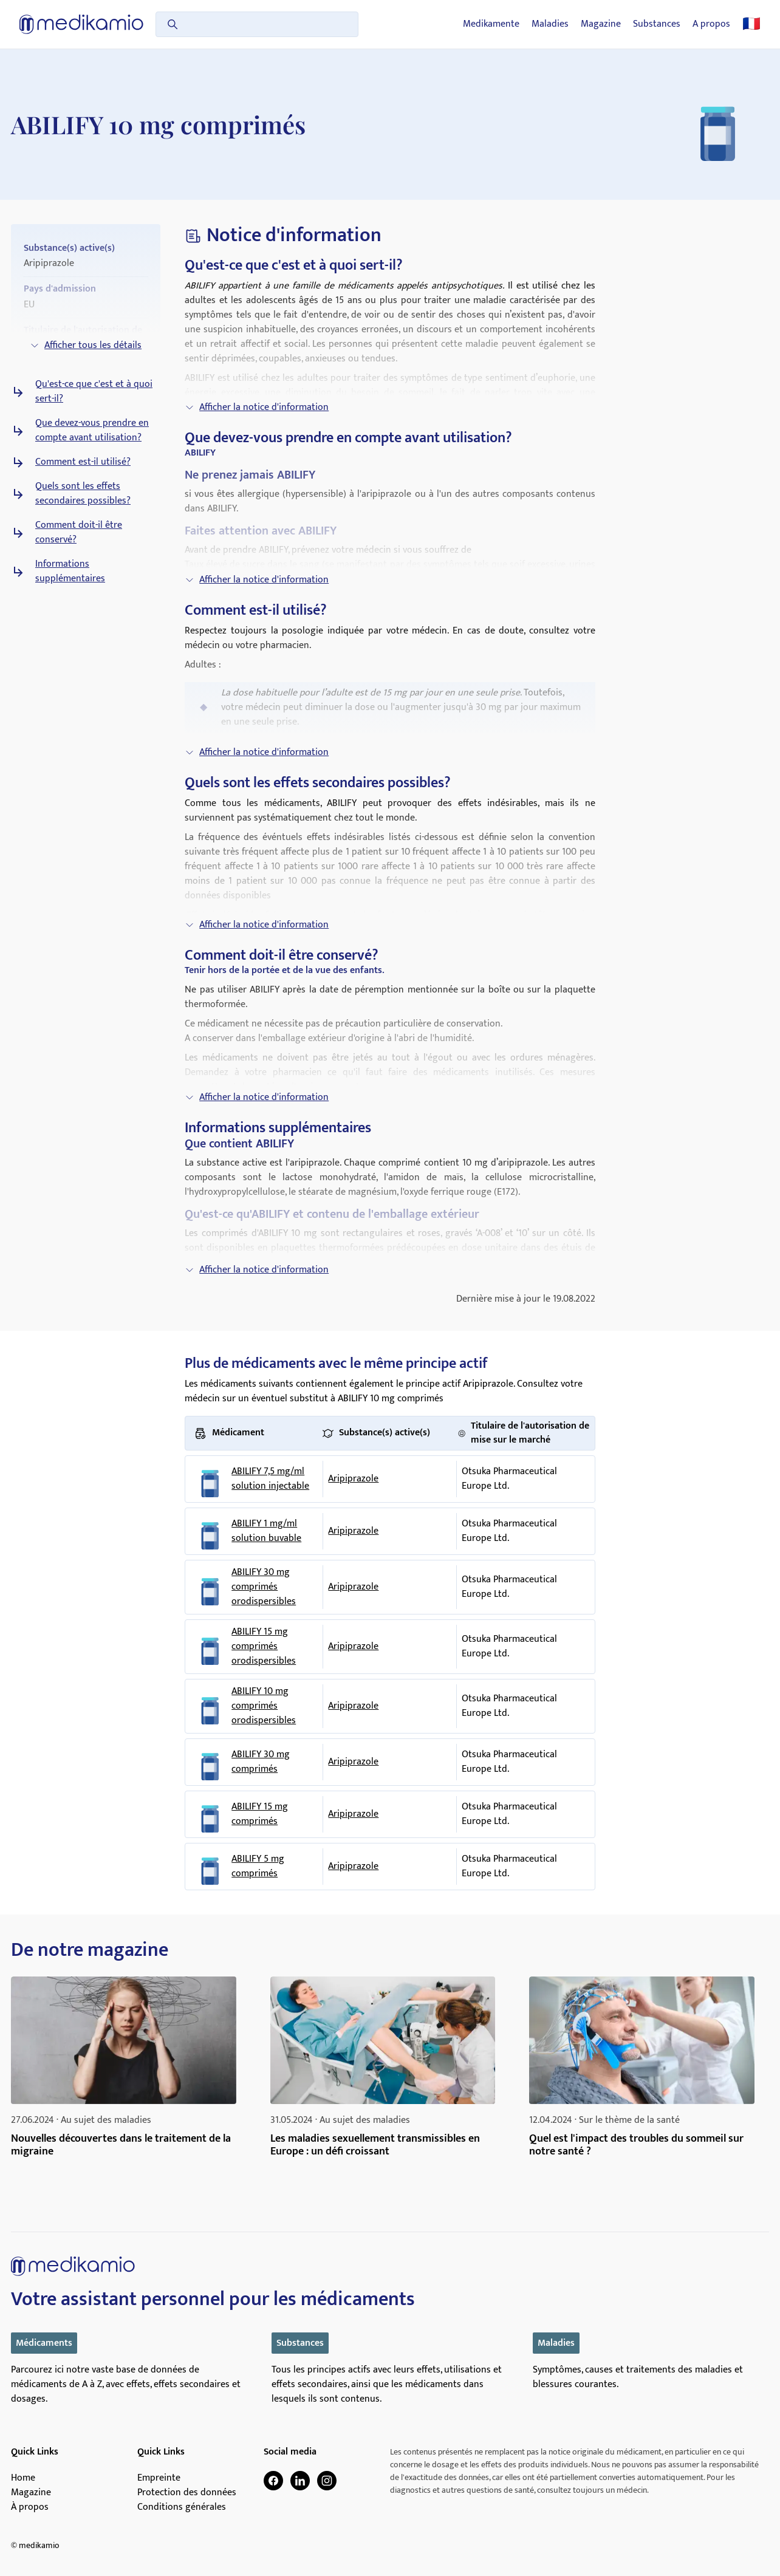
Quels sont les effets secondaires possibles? (83, 493)
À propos (30, 2507)
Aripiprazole (353, 1479)
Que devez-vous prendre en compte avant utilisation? (92, 430)
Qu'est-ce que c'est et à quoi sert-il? (93, 391)
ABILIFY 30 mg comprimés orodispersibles (263, 1587)
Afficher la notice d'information (257, 407)
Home (23, 2478)
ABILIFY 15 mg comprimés (259, 1814)
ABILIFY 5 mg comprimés (257, 1866)
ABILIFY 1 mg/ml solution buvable (266, 1531)
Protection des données (186, 2492)
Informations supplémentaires (70, 571)
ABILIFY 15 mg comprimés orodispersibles (263, 1647)
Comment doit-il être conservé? (78, 532)
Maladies (550, 24)
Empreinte (158, 2478)
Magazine (601, 24)
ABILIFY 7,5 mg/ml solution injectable (270, 1479)
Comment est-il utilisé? (83, 462)
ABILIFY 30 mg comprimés (260, 1762)
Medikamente (491, 24)
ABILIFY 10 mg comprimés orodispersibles (263, 1706)
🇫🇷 (751, 24)
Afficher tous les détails (86, 345)
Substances (656, 24)
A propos (711, 24)
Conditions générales (181, 2507)
